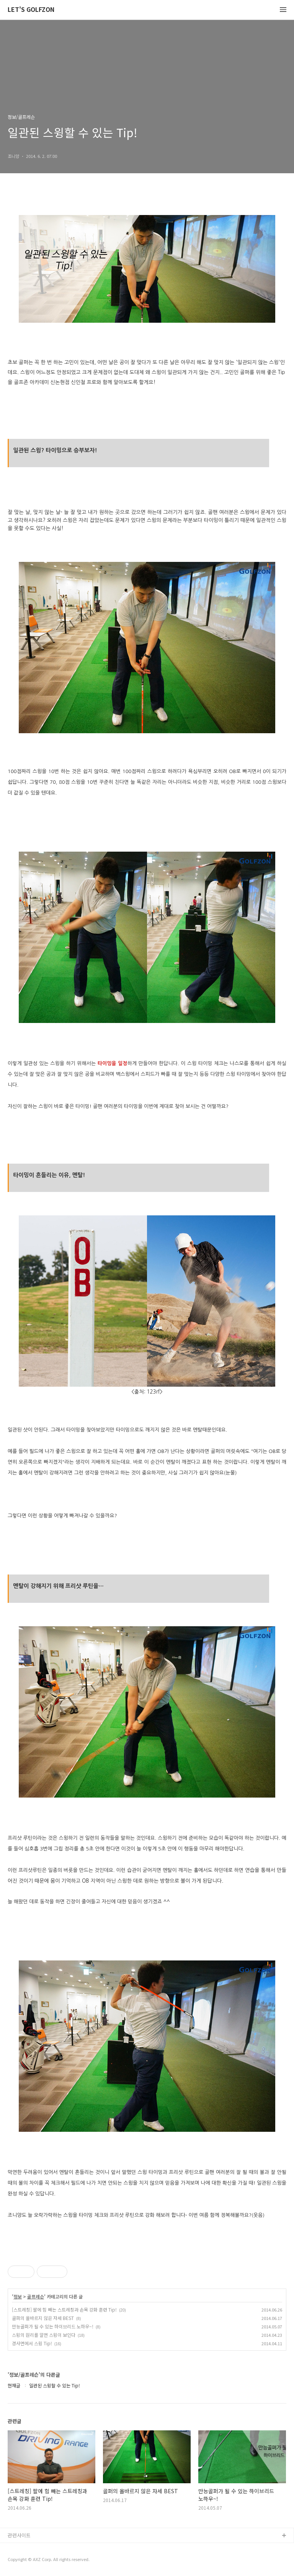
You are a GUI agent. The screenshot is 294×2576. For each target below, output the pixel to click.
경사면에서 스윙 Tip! (32, 2343)
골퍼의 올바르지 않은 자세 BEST (43, 2318)
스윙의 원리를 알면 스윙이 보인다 (43, 2334)
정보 (17, 2297)
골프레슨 (35, 2297)
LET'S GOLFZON (31, 10)
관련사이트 (19, 2535)
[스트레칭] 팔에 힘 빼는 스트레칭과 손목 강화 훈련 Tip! (64, 2309)
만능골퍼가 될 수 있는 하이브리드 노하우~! (52, 2326)
